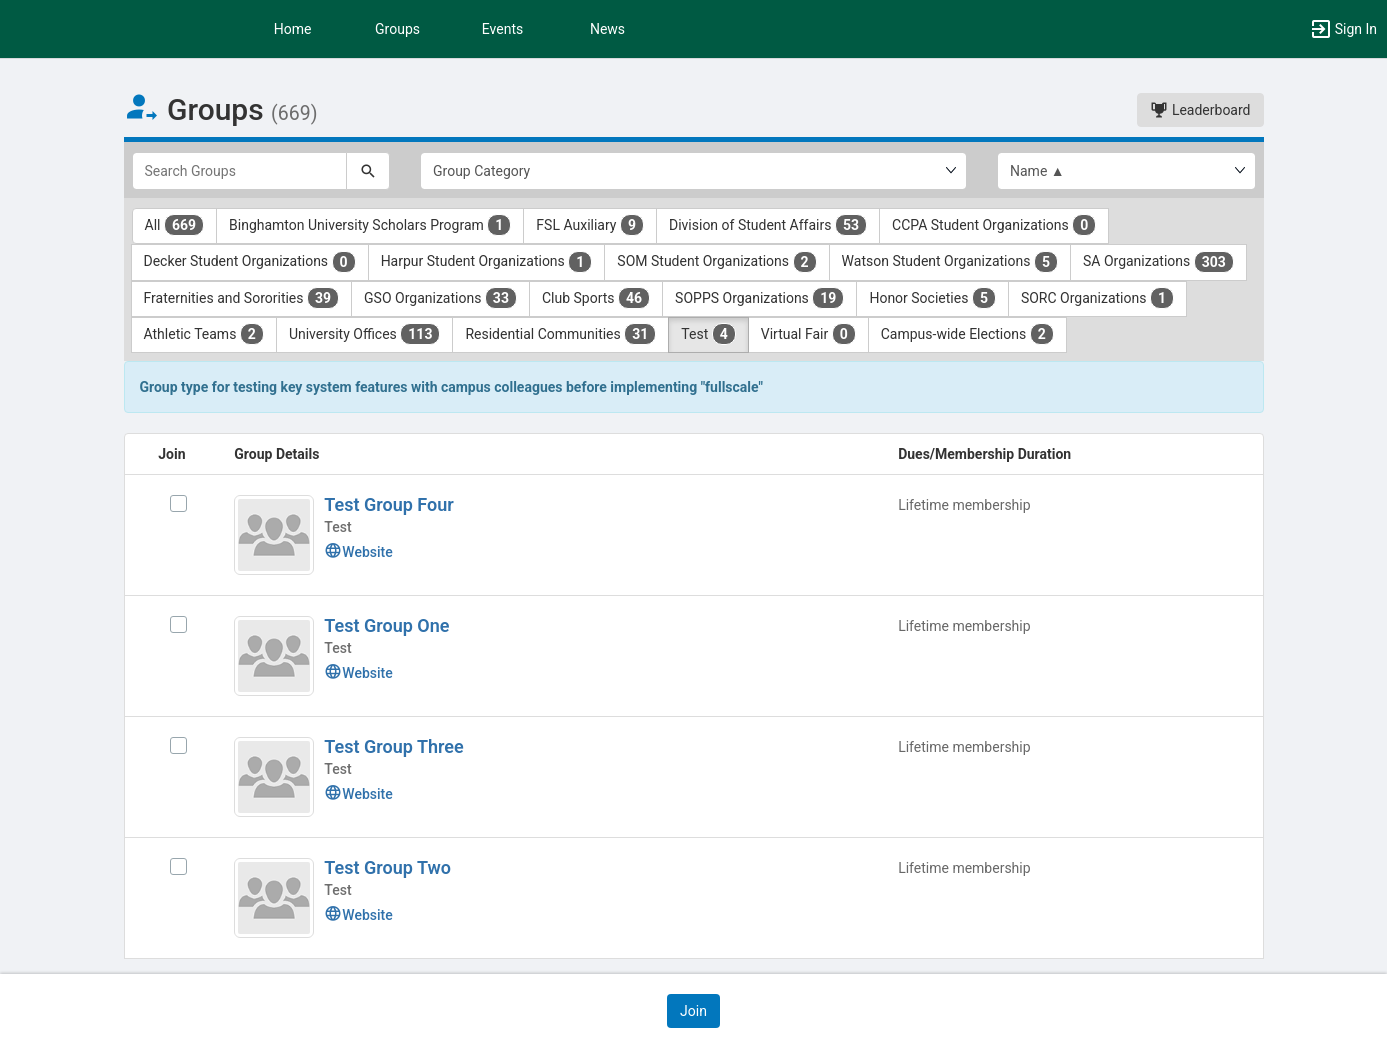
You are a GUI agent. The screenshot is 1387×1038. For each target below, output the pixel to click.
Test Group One (386, 625)
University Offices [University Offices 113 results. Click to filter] (365, 334)
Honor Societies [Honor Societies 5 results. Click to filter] (932, 298)
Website (358, 552)
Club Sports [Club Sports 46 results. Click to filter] (596, 298)
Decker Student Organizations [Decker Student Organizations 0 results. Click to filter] (250, 262)
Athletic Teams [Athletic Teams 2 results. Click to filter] (204, 334)
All (175, 225)
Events (502, 29)
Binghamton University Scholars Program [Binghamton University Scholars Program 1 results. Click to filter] (370, 225)
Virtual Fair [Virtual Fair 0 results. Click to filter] (808, 334)
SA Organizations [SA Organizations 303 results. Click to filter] (1158, 262)
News (607, 29)
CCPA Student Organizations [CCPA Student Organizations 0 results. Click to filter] (994, 225)
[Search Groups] (240, 171)
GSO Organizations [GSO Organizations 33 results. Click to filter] (440, 298)
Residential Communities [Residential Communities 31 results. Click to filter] (560, 334)
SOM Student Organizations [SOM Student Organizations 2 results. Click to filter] (716, 262)
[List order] (1126, 171)
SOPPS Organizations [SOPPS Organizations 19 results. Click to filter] (759, 298)
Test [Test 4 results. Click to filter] (708, 334)
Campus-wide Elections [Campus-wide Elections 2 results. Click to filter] (967, 334)
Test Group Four (388, 504)
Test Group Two (387, 867)
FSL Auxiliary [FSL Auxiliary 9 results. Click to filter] (590, 225)
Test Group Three (393, 746)
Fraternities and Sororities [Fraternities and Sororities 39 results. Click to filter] (242, 298)
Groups (397, 29)
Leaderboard (1200, 110)
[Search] (368, 171)
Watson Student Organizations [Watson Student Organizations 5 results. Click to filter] (950, 262)
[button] (1343, 29)
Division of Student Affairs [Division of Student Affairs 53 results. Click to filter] (768, 225)
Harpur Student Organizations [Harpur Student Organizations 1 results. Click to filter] (487, 262)
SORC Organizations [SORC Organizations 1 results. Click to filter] (1097, 298)
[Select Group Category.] (693, 171)
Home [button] (293, 29)
